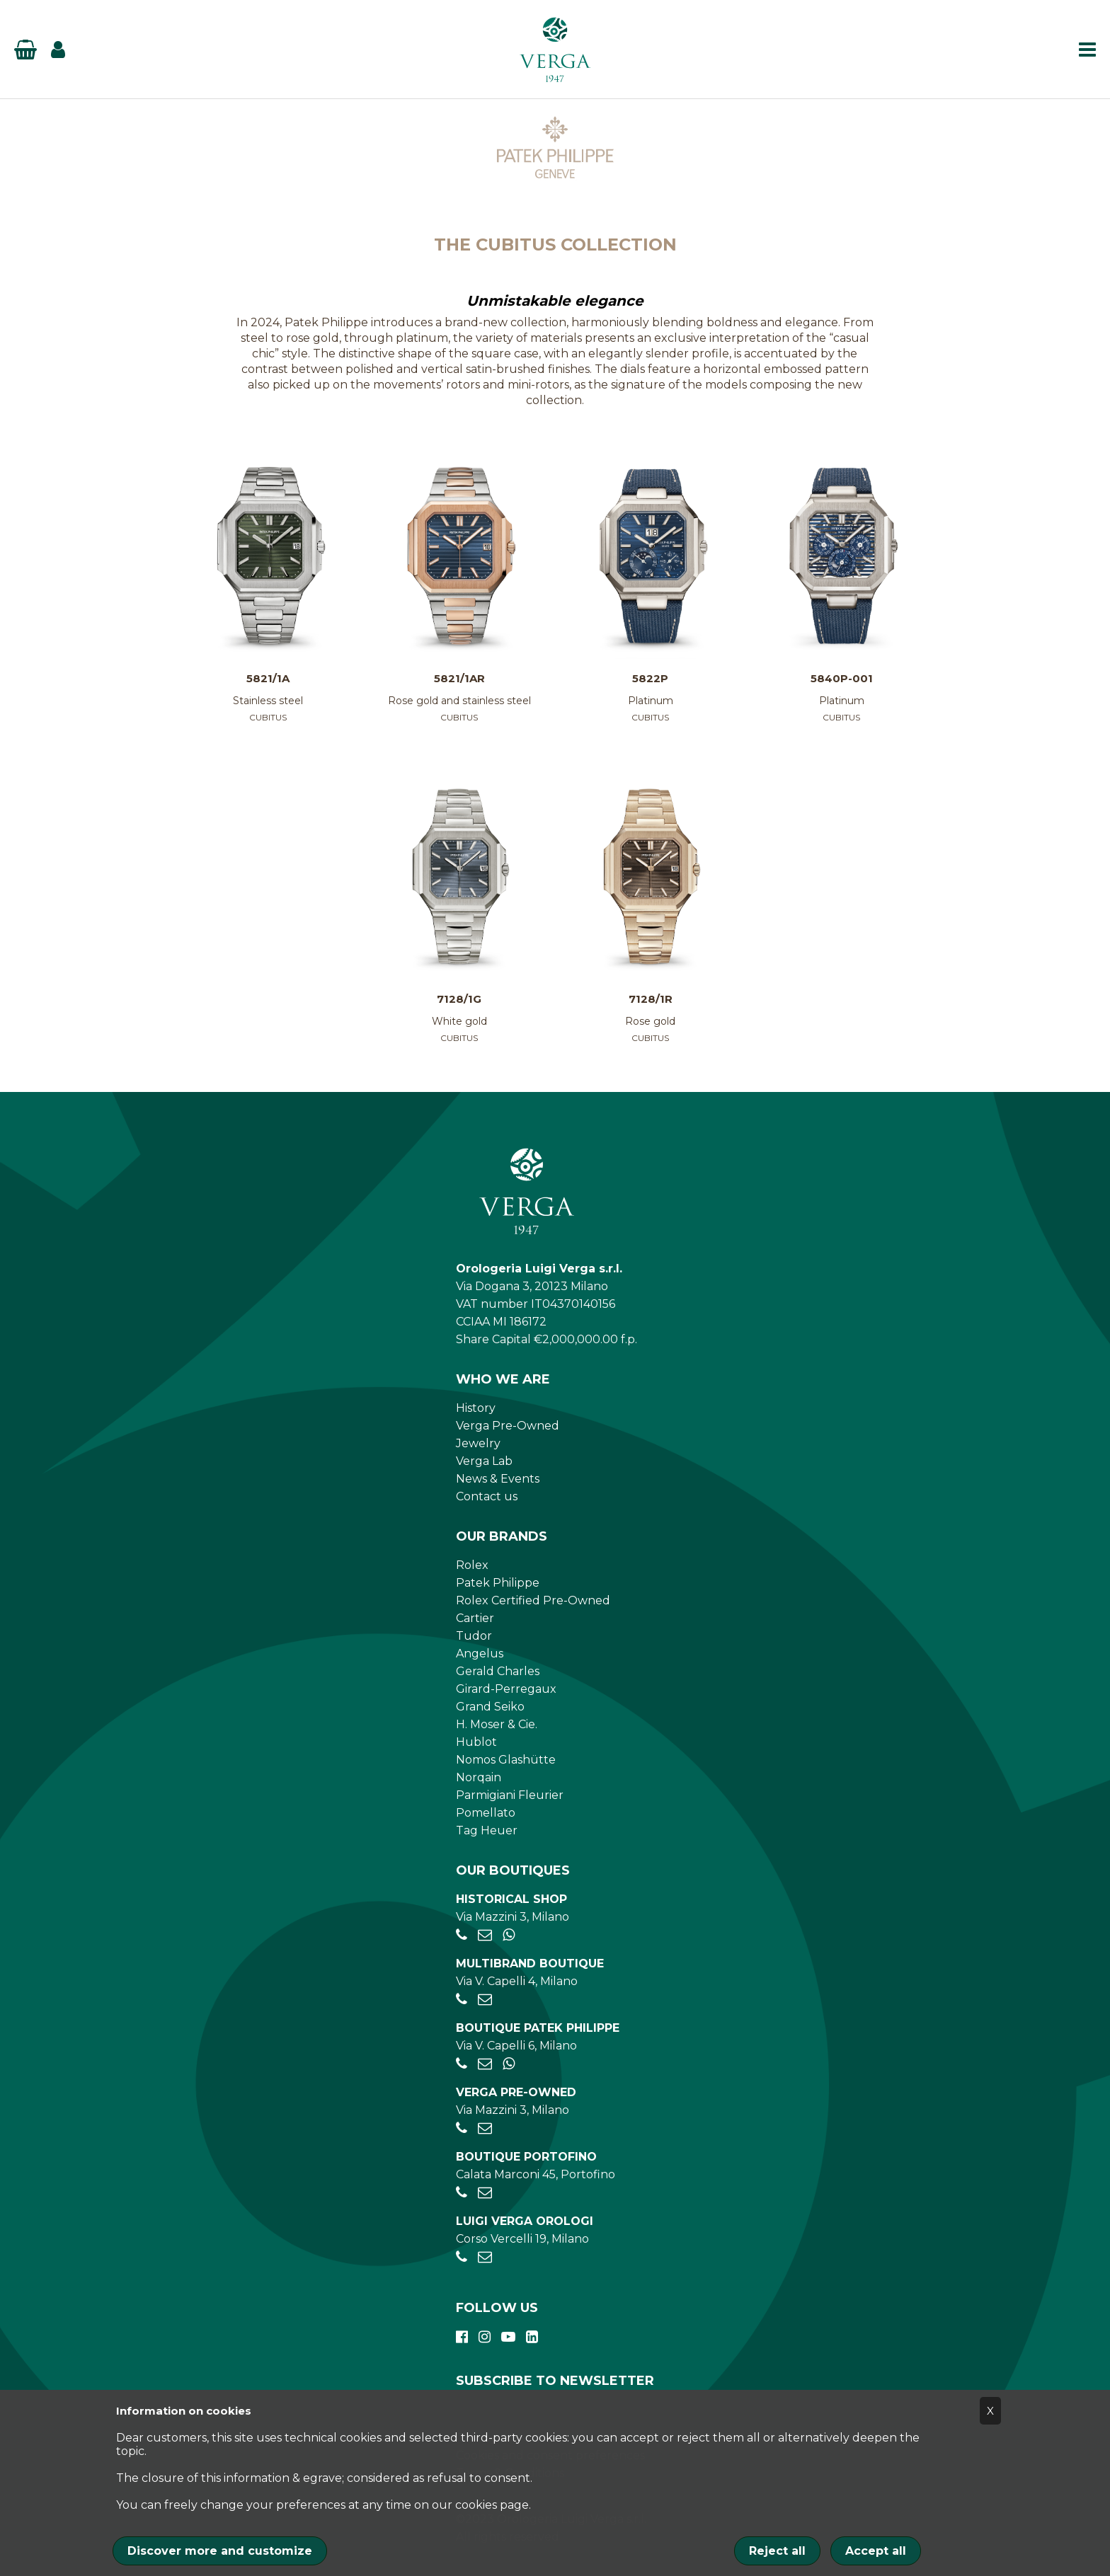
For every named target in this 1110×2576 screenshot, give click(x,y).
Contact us (486, 1496)
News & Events (497, 1478)
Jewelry (478, 1443)
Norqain (478, 1777)
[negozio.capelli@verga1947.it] (485, 1999)
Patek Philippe (497, 1582)
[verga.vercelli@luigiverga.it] (485, 2257)
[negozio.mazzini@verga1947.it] (485, 1935)
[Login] (58, 49)
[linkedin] (532, 2337)
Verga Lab (484, 1461)
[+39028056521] (461, 1935)
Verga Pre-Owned (507, 1425)
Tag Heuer (486, 1830)
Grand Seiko (490, 1706)
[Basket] (25, 49)
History (476, 1408)
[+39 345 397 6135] (509, 1935)
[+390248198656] (461, 2257)
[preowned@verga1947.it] (485, 2128)
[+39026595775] (461, 2064)
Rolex (472, 1565)
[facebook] (462, 2337)
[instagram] (485, 2337)
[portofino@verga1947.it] (485, 2192)
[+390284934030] (461, 1999)
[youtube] (508, 2337)
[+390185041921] (461, 2192)
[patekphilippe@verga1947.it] (485, 2064)
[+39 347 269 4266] (509, 2064)
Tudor (474, 1636)
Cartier (475, 1618)
